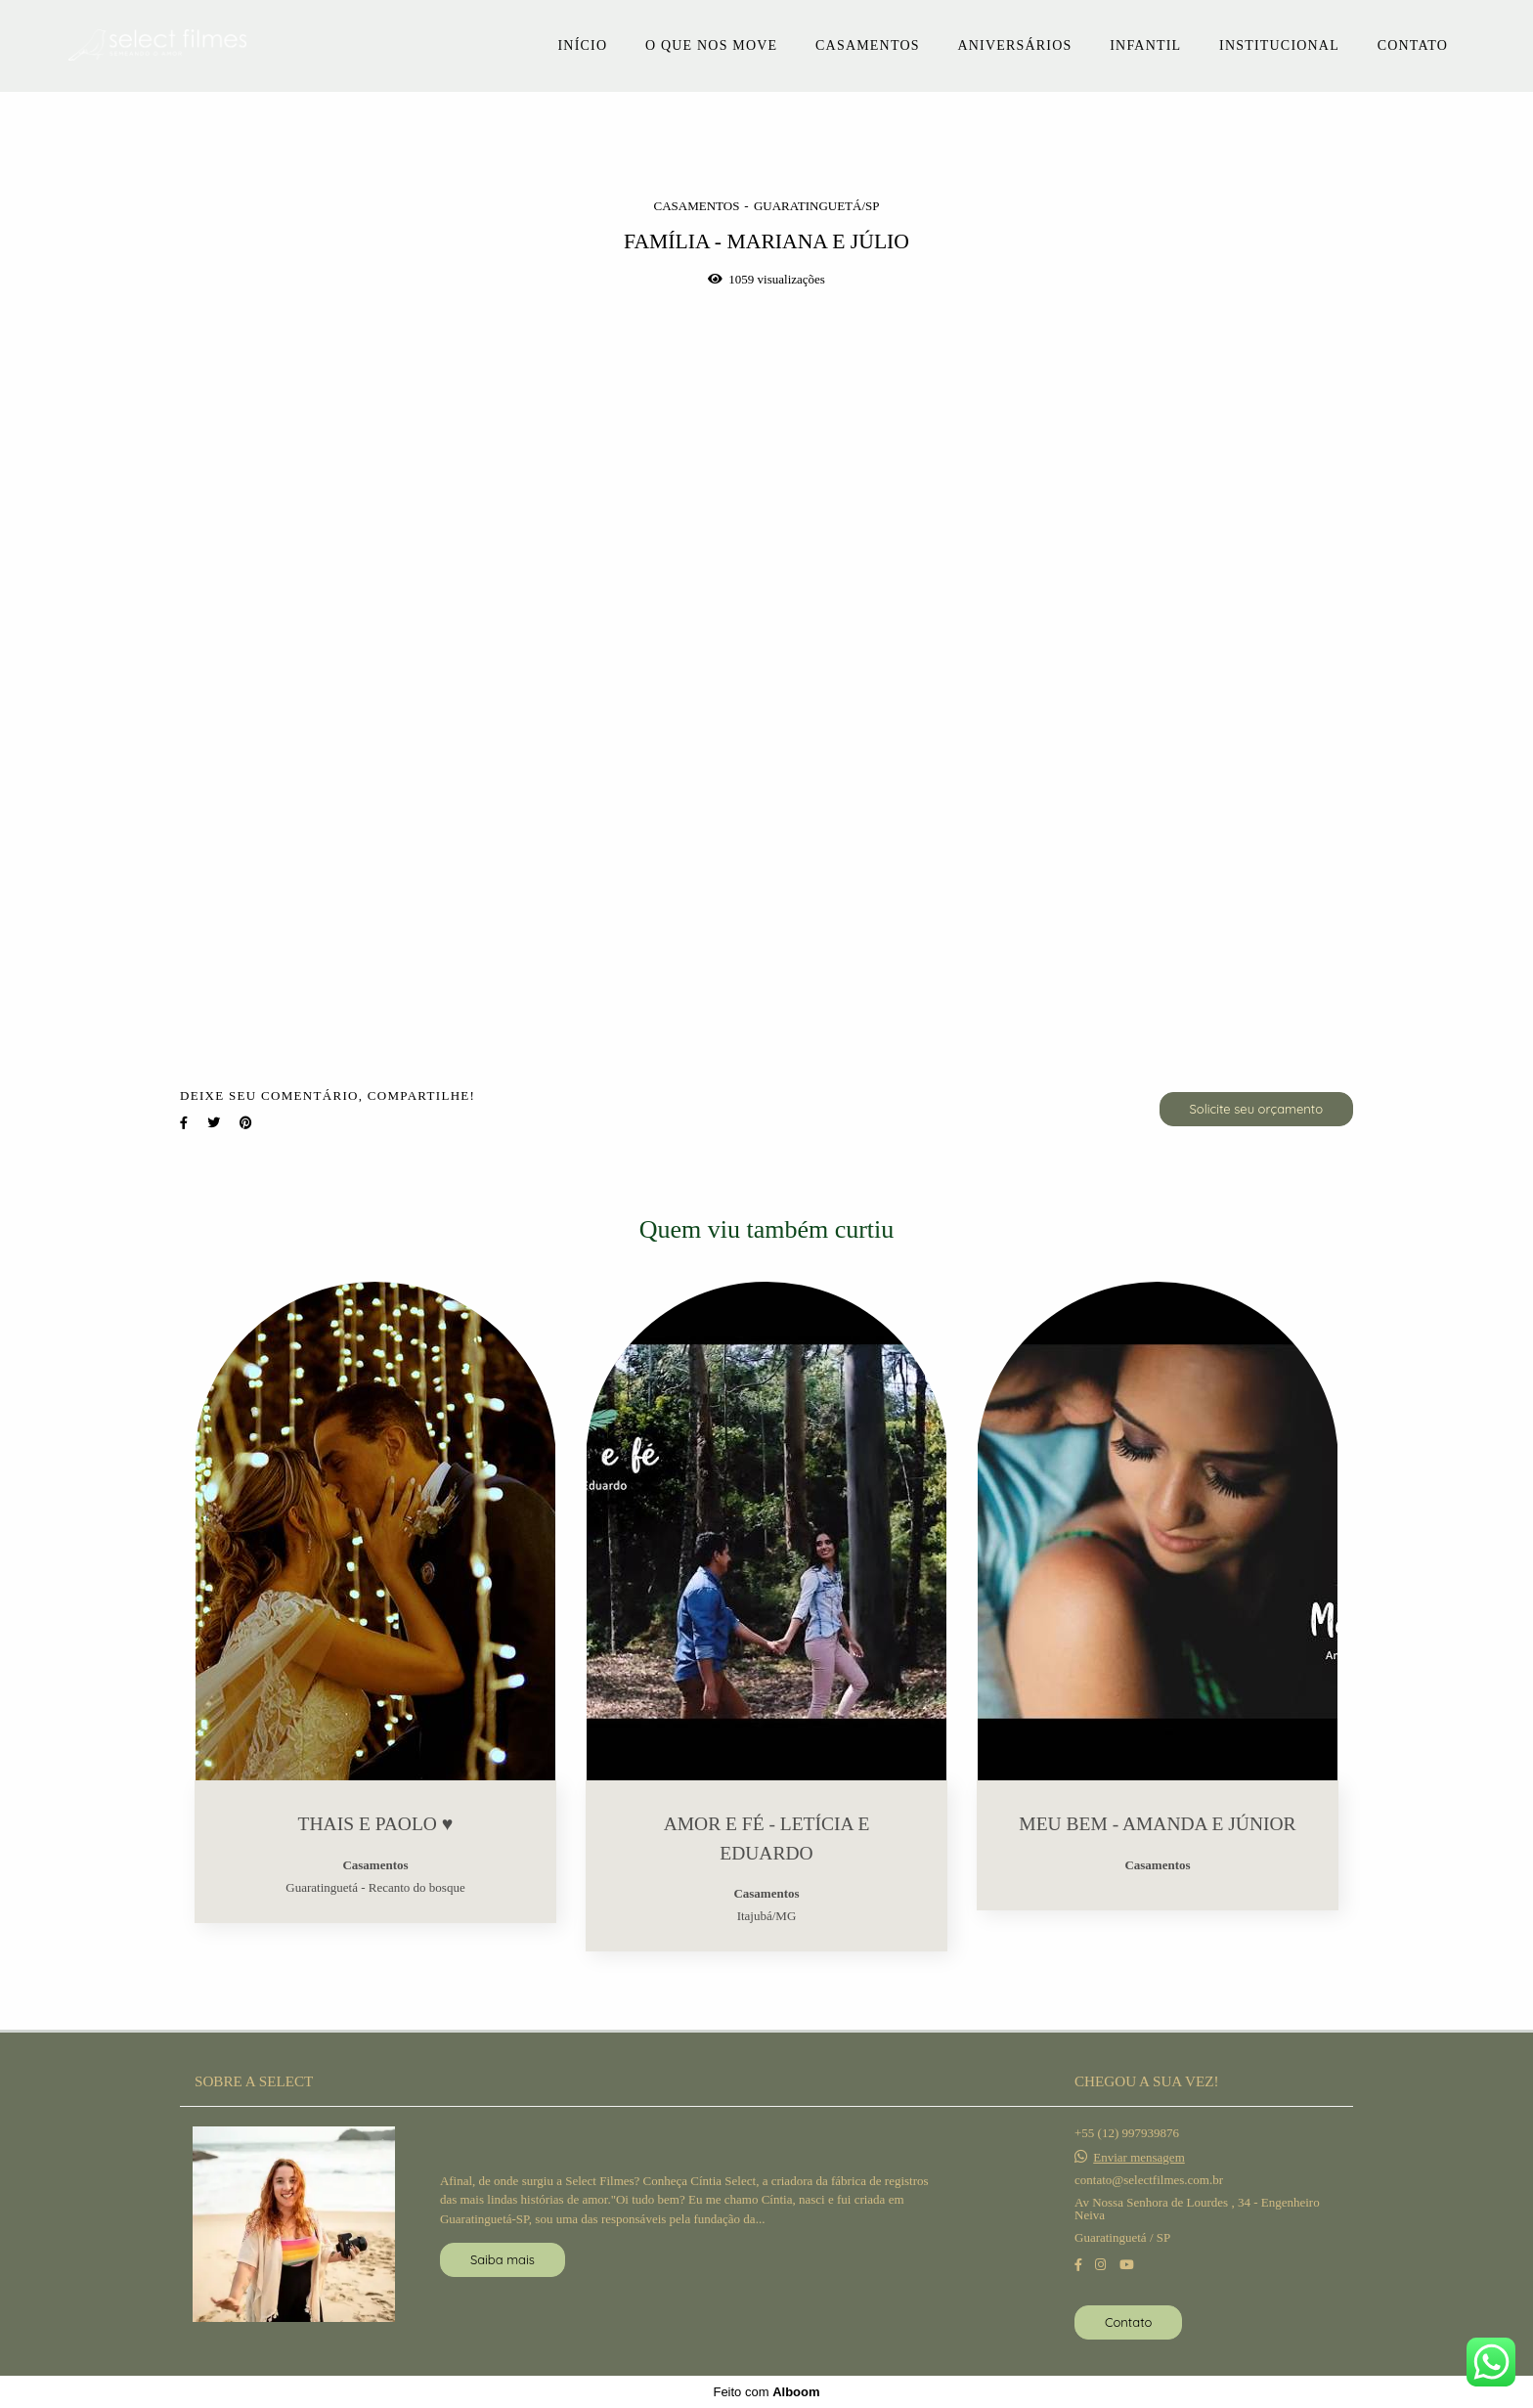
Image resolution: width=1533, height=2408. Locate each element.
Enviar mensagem (1139, 2157)
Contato (1128, 2322)
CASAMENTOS (867, 45)
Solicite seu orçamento (1256, 1108)
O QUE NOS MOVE (711, 45)
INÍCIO (582, 45)
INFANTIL (1145, 45)
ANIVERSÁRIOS (1014, 45)
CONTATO (1413, 45)
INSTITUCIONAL (1279, 45)
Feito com (766, 2392)
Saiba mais (502, 2259)
